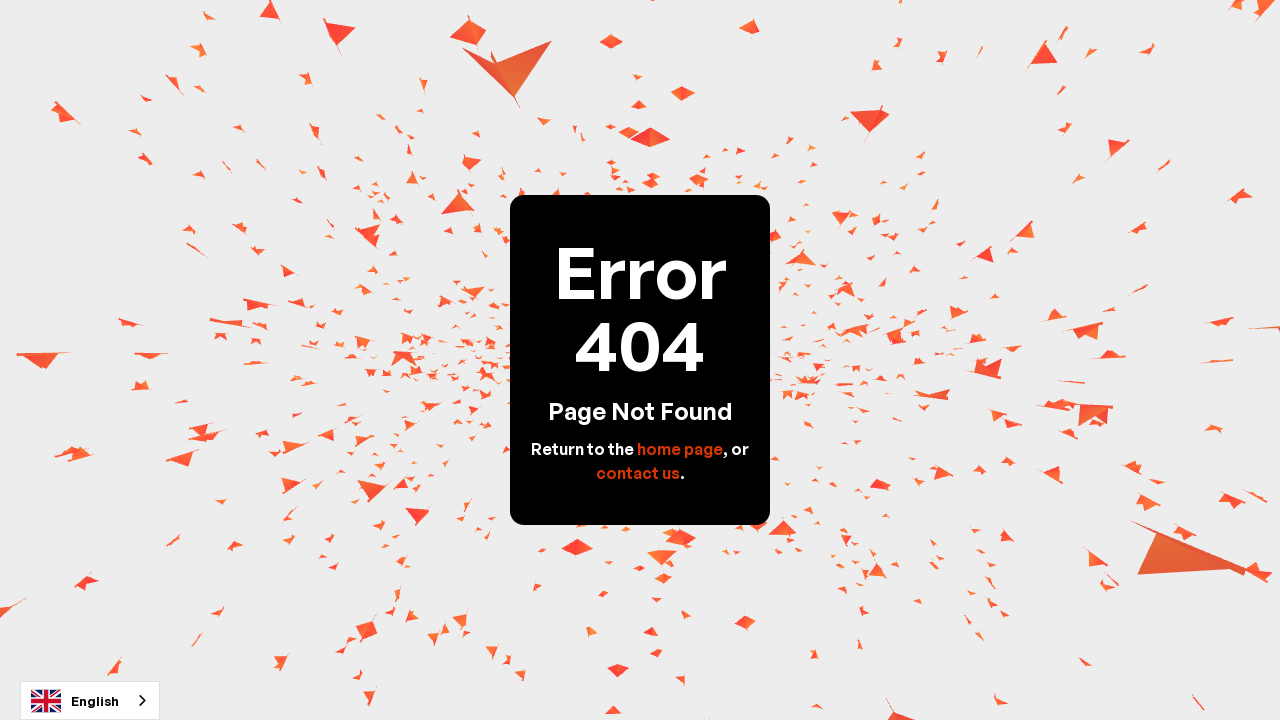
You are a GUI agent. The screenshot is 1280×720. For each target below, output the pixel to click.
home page (680, 449)
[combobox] (90, 700)
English (75, 701)
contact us (638, 473)
